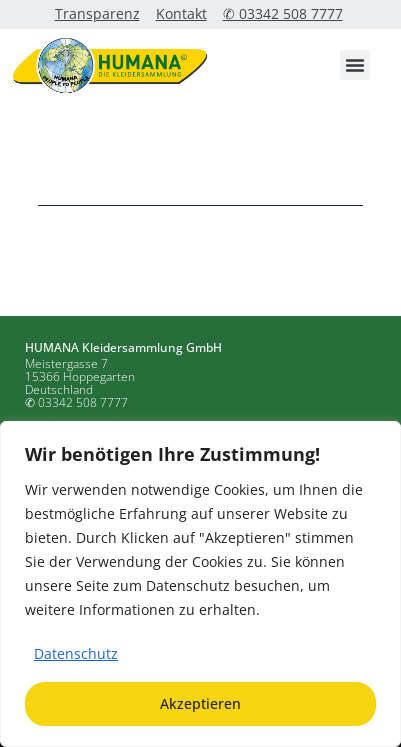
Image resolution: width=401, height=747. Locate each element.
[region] (200, 584)
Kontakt (181, 13)
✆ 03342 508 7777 (283, 13)
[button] (355, 65)
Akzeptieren (200, 703)
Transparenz (97, 13)
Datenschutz (76, 653)
